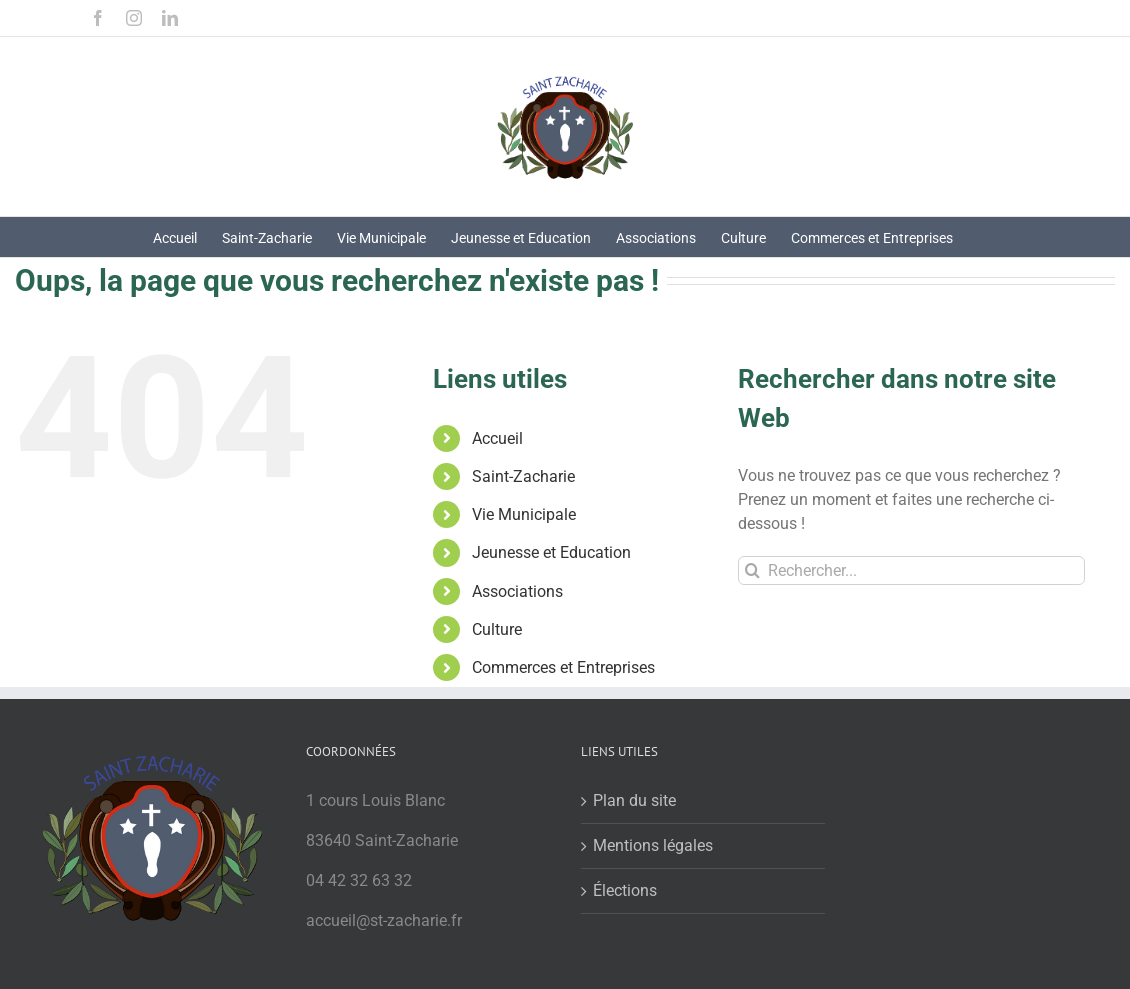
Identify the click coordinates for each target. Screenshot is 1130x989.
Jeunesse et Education (551, 552)
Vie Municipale (524, 514)
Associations (517, 591)
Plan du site (634, 800)
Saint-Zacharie (523, 476)
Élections (625, 890)
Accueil (497, 438)
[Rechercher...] (911, 570)
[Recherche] (752, 570)
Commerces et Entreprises (563, 667)
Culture (497, 629)
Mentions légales (653, 845)
